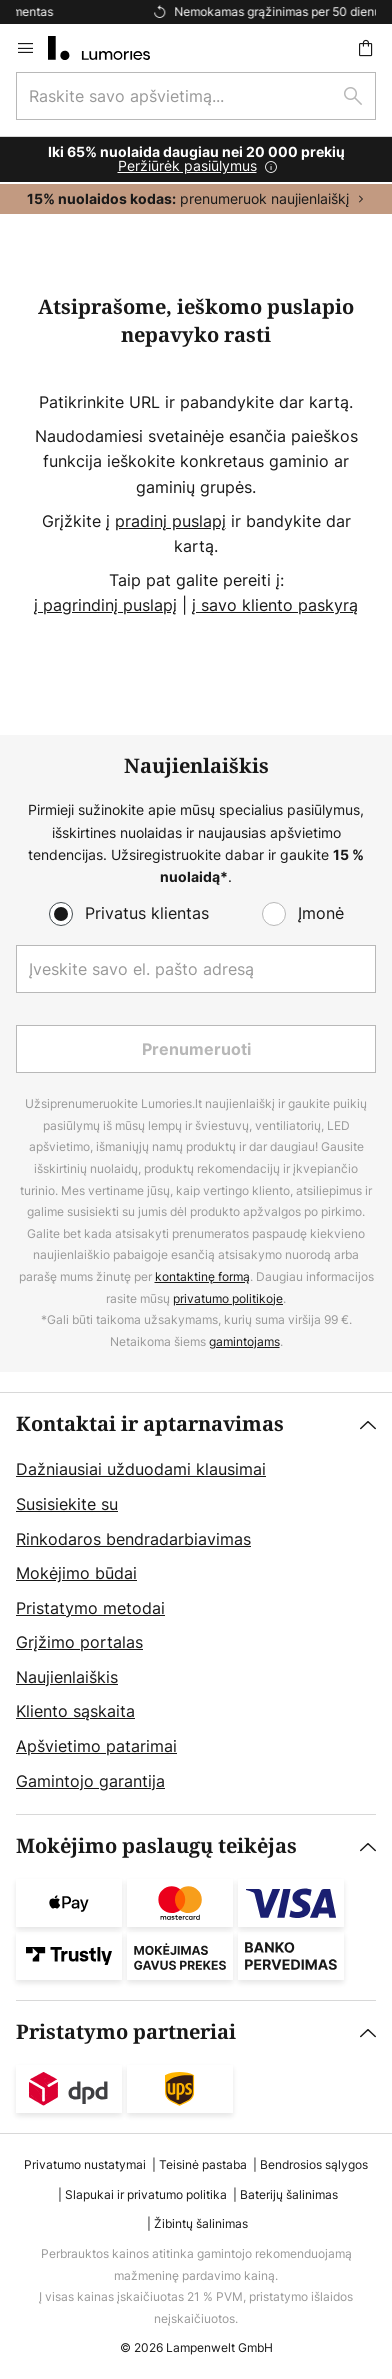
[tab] (196, 1603)
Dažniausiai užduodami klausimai (141, 1469)
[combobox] (196, 96)
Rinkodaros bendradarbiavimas (133, 1539)
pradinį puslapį (170, 521)
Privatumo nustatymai (85, 2164)
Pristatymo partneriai (126, 2032)
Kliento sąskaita (75, 1711)
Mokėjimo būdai (76, 1573)
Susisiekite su (67, 1504)
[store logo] (111, 48)
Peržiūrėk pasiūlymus (187, 165)
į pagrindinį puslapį (105, 605)
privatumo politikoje (228, 1298)
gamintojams (244, 1341)
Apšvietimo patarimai (96, 1746)
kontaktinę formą (202, 1276)
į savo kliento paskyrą (275, 605)
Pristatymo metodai (90, 1608)
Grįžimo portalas (79, 1642)
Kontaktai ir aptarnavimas (150, 1424)
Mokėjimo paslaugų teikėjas (156, 1846)
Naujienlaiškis (67, 1677)
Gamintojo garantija (90, 1781)
